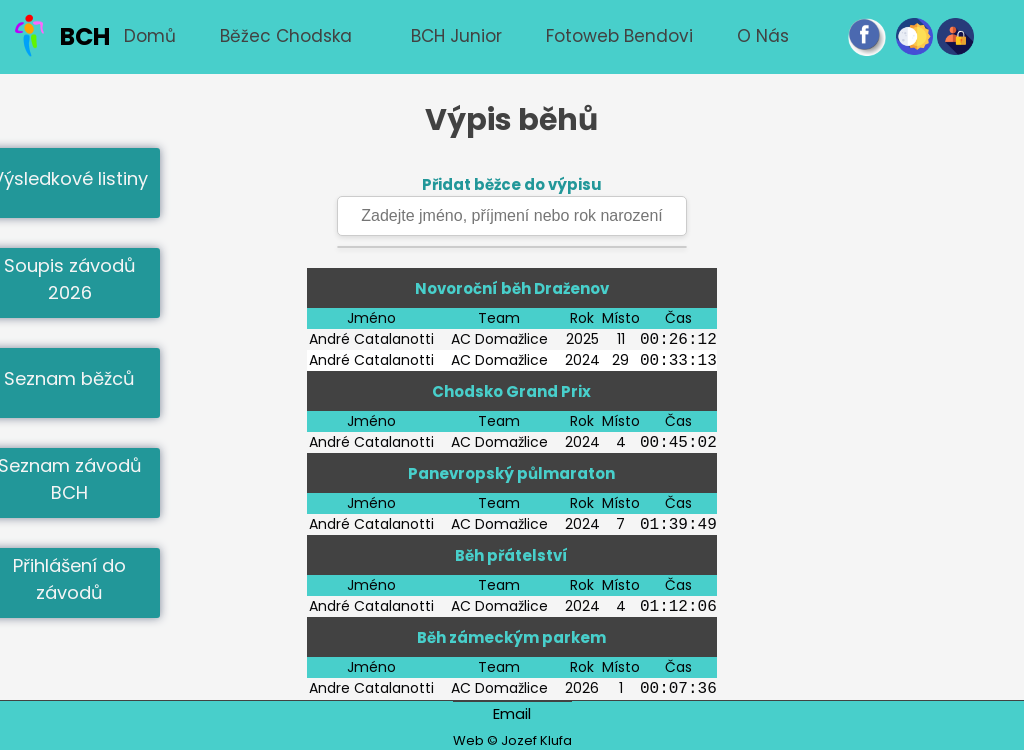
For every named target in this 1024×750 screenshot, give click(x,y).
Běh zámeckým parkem (511, 637)
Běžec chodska (286, 36)
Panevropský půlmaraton (511, 473)
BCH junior (456, 36)
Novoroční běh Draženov (512, 288)
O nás (763, 36)
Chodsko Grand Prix (511, 391)
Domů (150, 36)
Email (512, 713)
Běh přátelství (511, 555)
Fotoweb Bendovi (619, 36)
